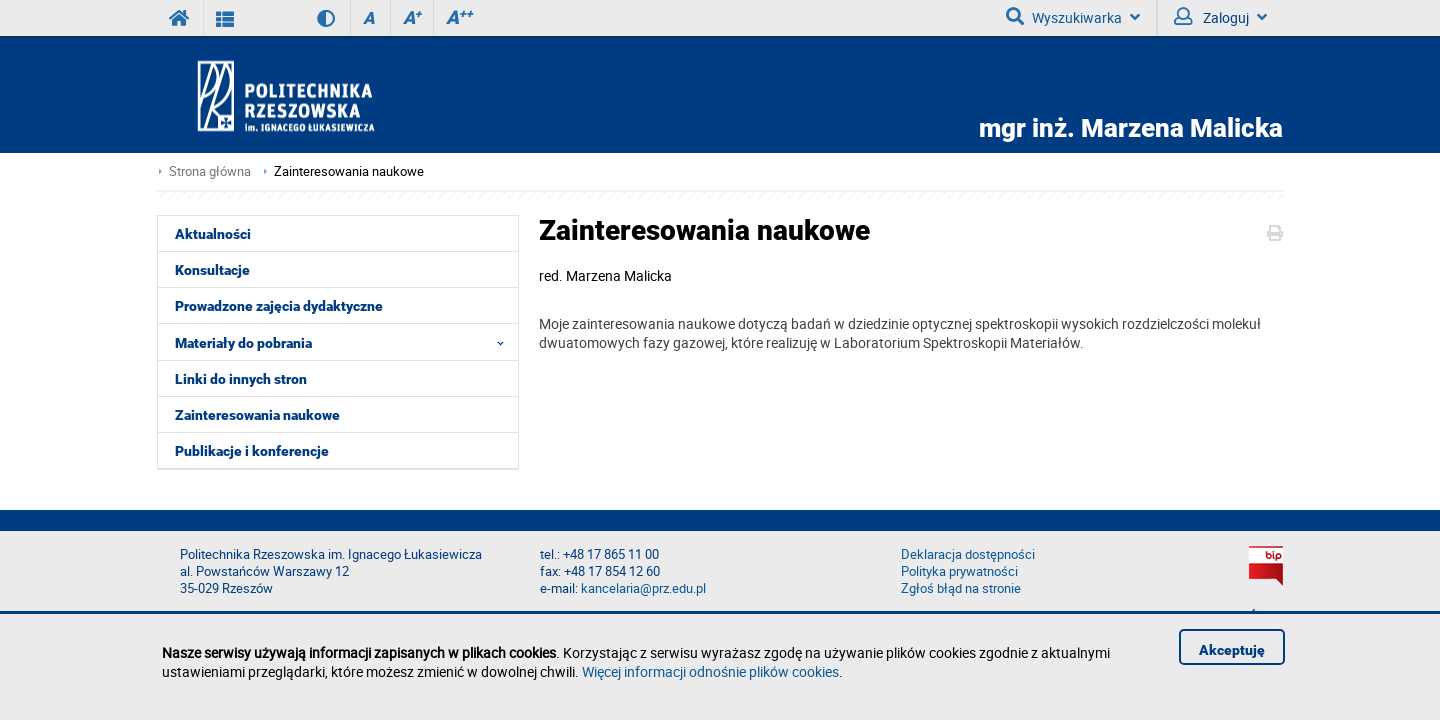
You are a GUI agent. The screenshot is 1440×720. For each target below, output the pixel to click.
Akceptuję (1232, 650)
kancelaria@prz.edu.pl (643, 588)
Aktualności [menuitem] (213, 234)
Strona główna (210, 171)
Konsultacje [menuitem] (212, 270)
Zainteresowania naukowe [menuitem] (257, 415)
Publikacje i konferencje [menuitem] (252, 451)
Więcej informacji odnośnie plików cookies (710, 671)
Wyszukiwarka (1073, 17)
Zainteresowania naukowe (349, 171)
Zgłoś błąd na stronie (961, 588)
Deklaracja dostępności (968, 554)
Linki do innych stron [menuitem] (241, 379)
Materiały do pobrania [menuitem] (345, 342)
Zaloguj (1220, 17)
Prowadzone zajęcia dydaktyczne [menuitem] (279, 306)
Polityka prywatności (959, 571)
